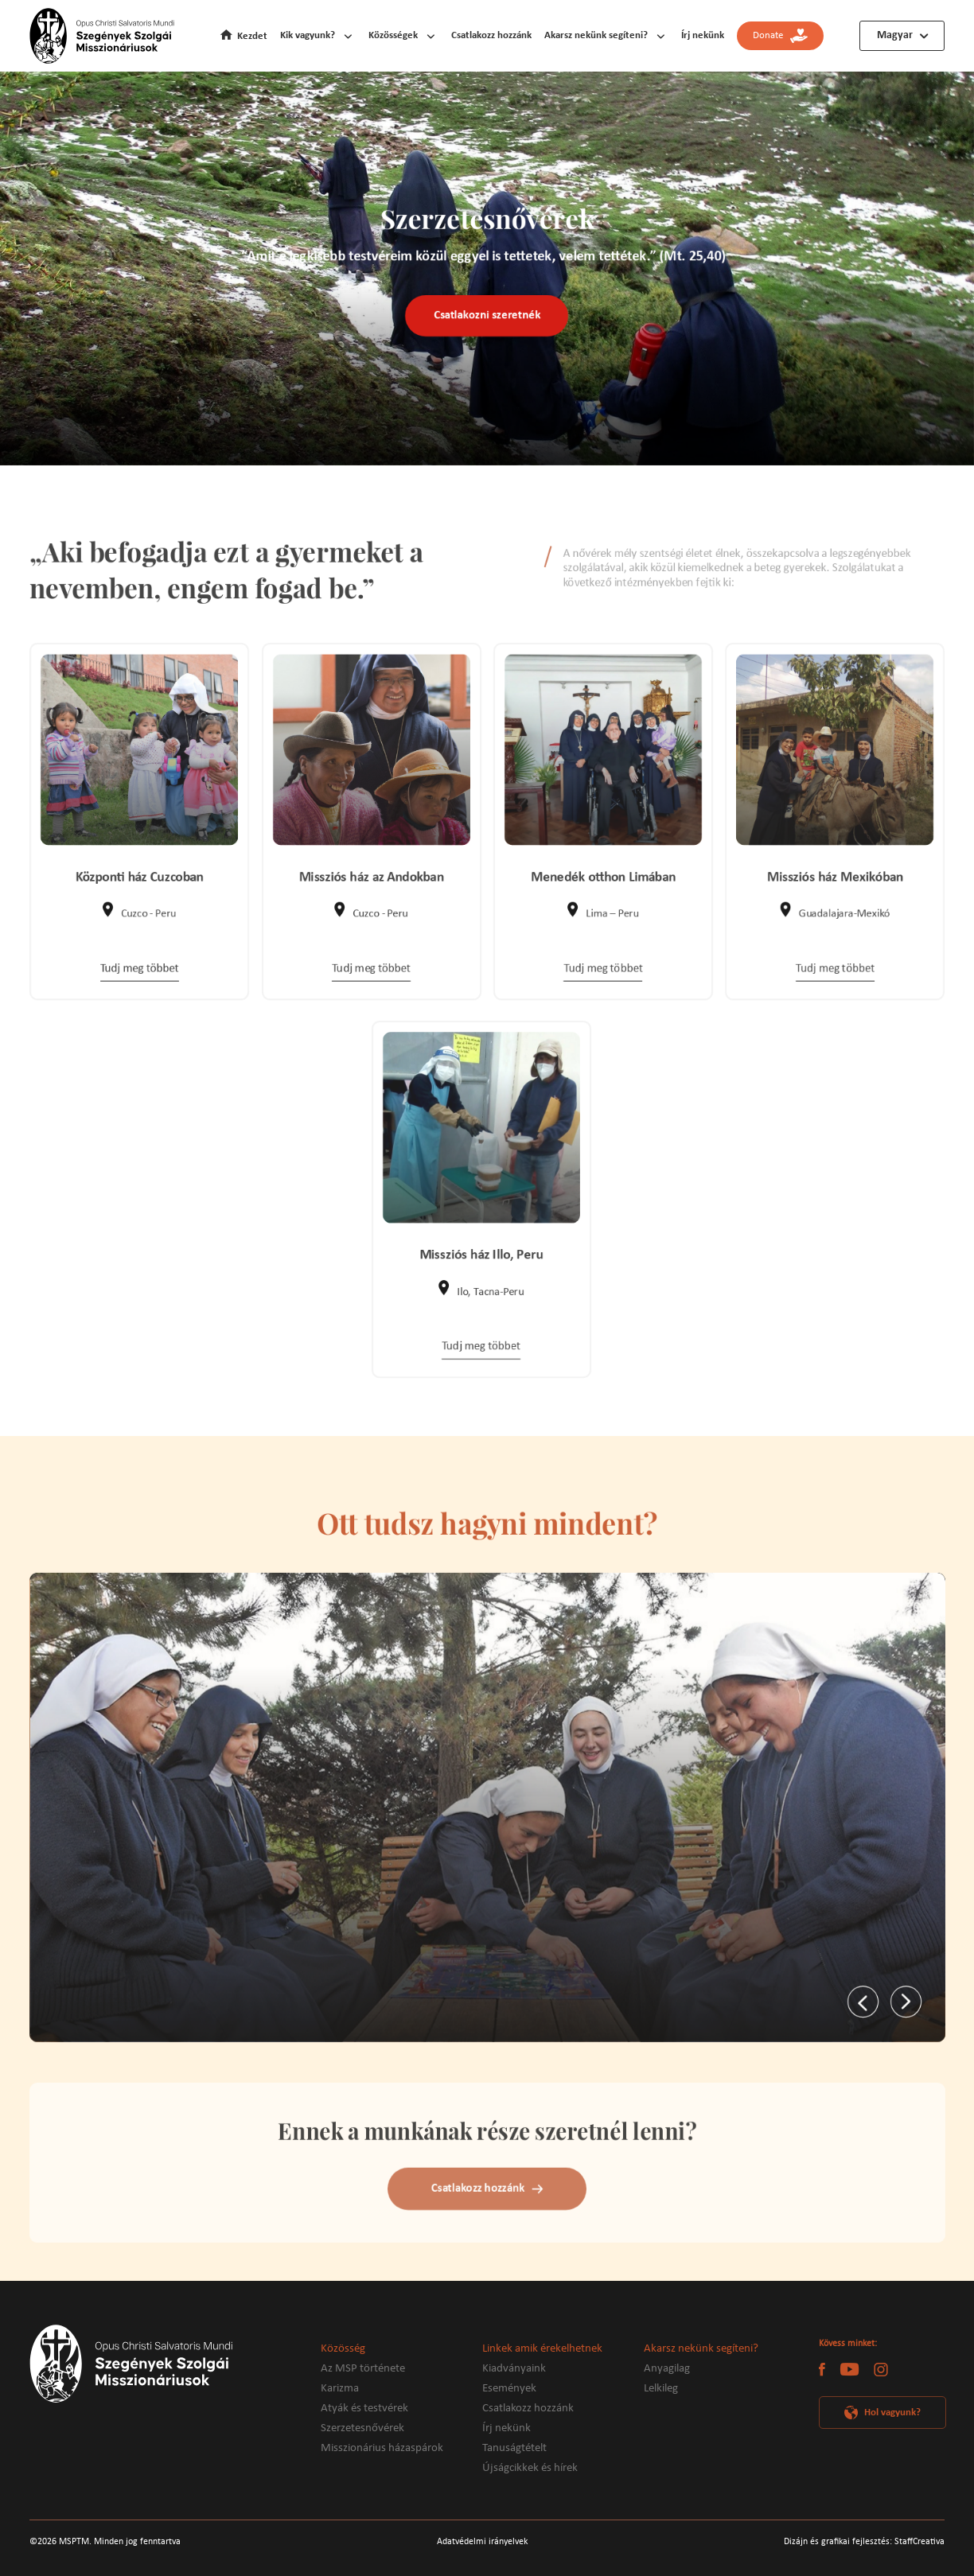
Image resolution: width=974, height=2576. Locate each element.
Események (509, 2389)
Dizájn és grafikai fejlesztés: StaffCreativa (864, 2542)
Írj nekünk (702, 35)
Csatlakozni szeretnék (487, 317)
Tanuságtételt (514, 2448)
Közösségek (393, 35)
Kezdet (252, 36)
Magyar (895, 35)
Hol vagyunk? (892, 2412)
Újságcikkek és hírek (530, 2468)
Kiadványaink (514, 2369)
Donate (780, 36)
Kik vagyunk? (307, 35)
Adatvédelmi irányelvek (482, 2542)
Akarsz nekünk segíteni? (596, 35)
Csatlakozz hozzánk (491, 35)
